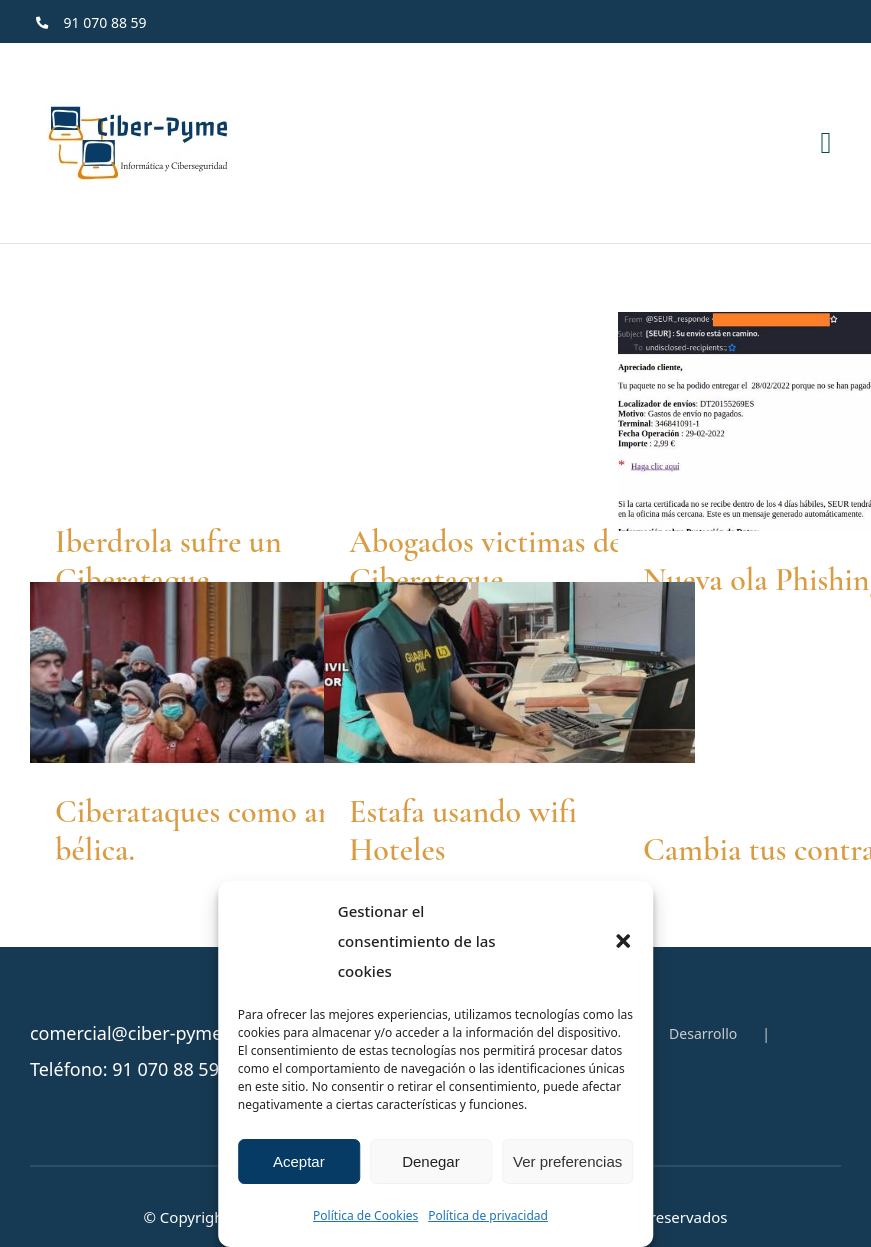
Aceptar (299, 1161)
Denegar (431, 1161)
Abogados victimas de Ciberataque (486, 560)
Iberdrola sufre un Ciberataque (168, 560)
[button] (623, 941)
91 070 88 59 (165, 1069)
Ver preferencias (567, 1161)
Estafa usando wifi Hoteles (463, 830)
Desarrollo (703, 1033)
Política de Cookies (365, 1215)
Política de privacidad (488, 1215)
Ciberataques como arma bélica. (211, 830)
